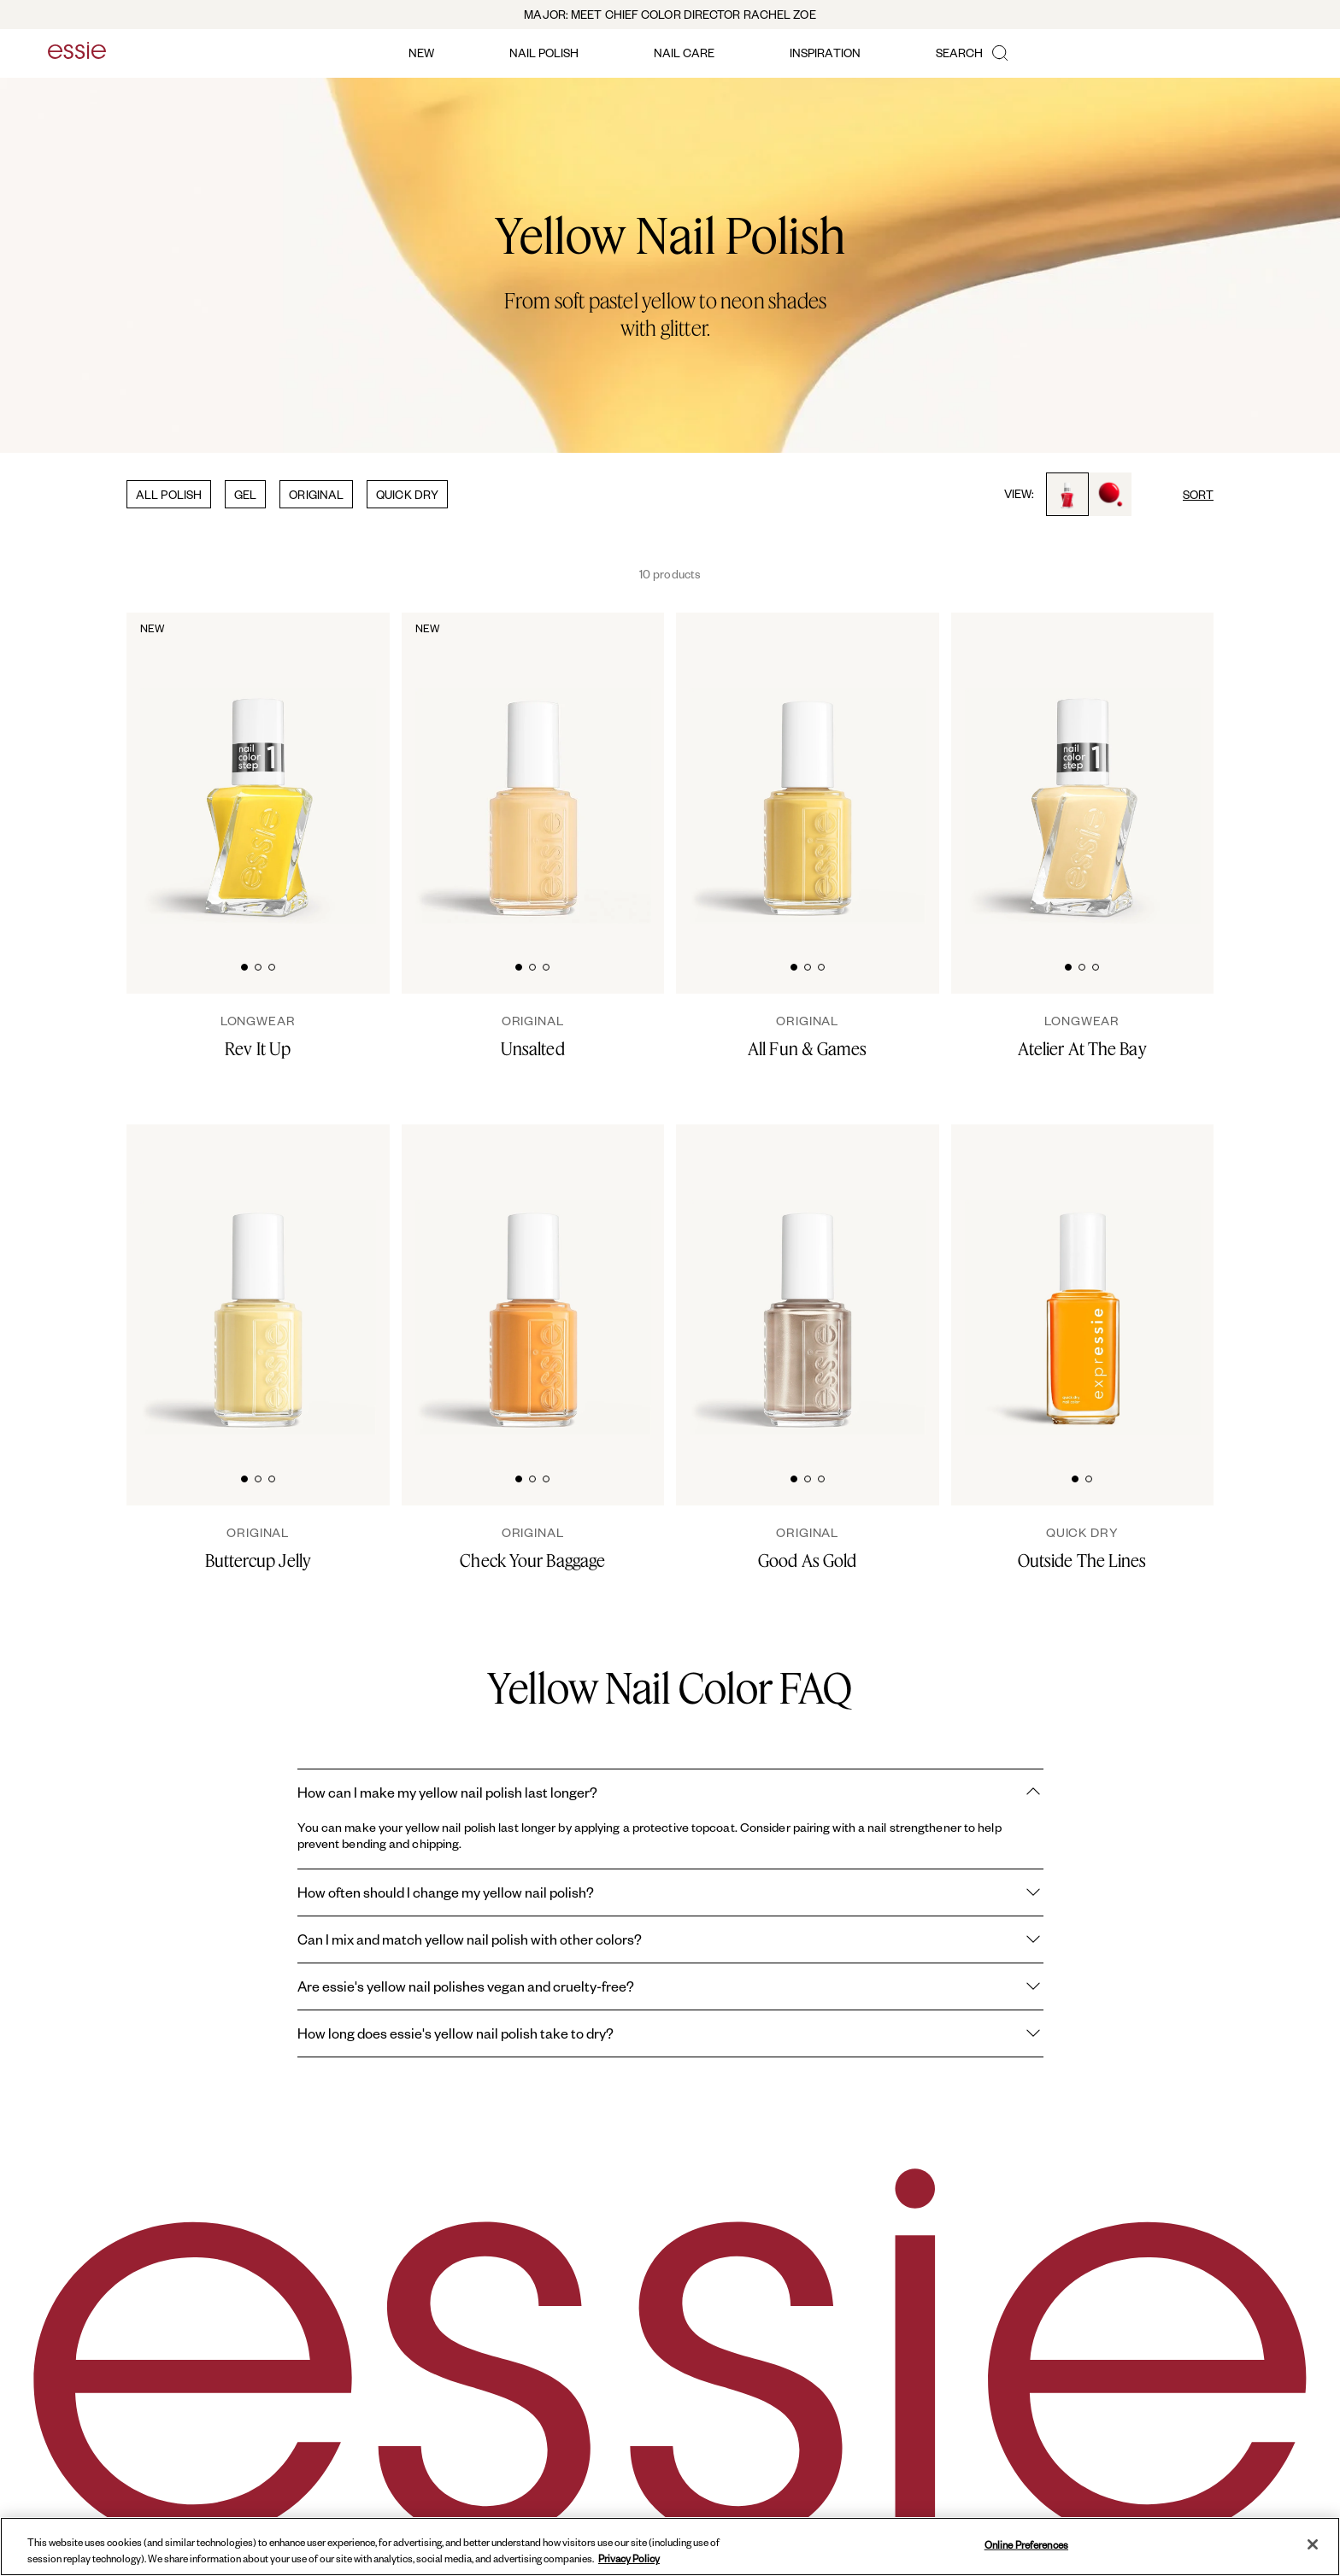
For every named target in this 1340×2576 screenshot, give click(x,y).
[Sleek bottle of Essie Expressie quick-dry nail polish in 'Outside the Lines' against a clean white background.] (1082, 1281)
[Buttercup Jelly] (258, 1548)
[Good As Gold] (807, 1548)
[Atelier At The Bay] (1082, 1036)
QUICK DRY (407, 494)
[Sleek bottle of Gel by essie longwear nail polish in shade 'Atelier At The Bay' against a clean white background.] (1082, 770)
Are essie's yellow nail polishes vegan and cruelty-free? (670, 1986)
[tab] (244, 965)
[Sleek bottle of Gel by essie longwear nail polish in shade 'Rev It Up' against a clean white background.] (258, 770)
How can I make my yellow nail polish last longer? (670, 1792)
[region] (670, 2546)
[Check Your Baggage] (533, 1548)
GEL (245, 494)
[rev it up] (258, 1036)
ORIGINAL (316, 494)
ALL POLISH (169, 494)
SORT (1198, 494)
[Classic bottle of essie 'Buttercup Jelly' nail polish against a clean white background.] (258, 1281)
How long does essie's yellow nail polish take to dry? (670, 2033)
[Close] (1312, 2544)
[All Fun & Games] (807, 1036)
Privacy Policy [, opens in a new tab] (629, 2558)
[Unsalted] (533, 1036)
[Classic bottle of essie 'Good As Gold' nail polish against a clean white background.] (807, 1281)
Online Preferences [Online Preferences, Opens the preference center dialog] (1026, 2544)
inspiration (825, 52)
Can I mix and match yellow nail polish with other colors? (670, 1939)
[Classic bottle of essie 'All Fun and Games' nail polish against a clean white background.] (807, 770)
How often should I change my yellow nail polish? (670, 1892)
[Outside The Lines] (1082, 1548)
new (421, 52)
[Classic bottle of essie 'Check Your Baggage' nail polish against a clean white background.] (533, 1281)
